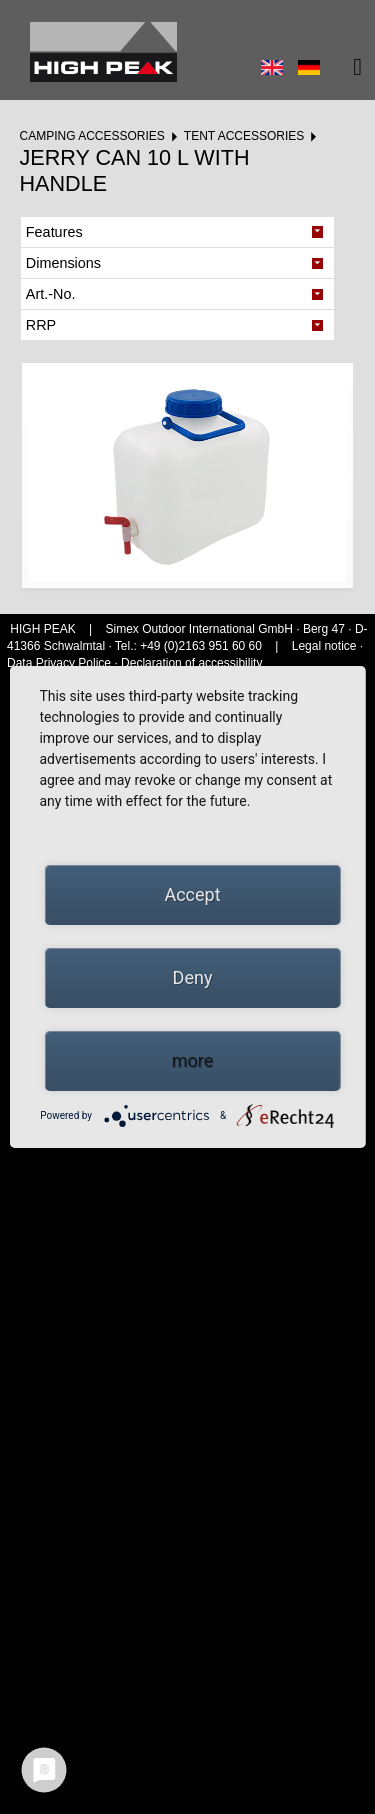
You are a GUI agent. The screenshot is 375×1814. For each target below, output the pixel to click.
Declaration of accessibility (191, 663)
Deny (193, 977)
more (193, 1060)
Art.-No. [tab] (51, 294)
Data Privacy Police (59, 663)
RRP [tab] (41, 325)
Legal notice (326, 646)
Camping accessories (91, 136)
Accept (192, 894)
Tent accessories (244, 136)
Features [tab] (54, 232)
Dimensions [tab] (63, 263)
